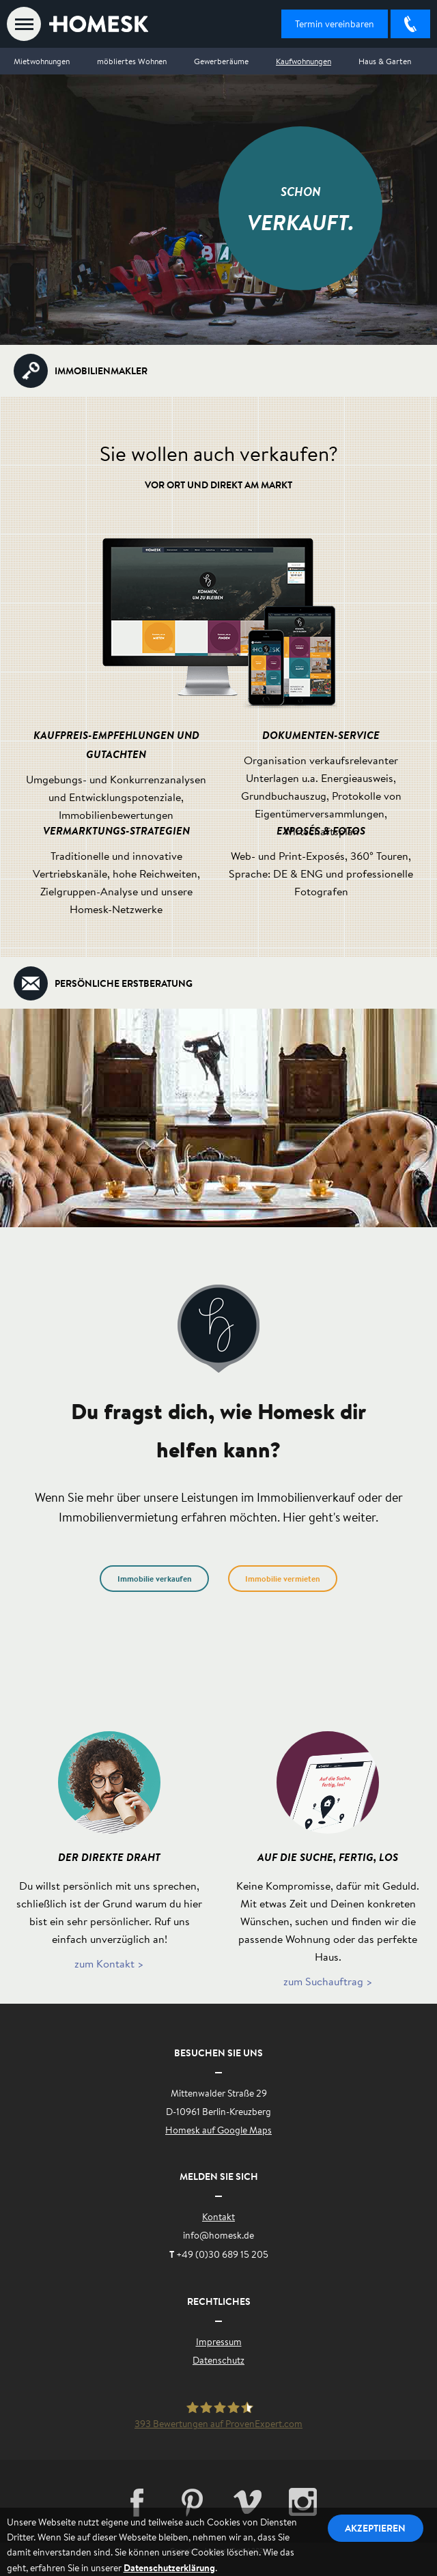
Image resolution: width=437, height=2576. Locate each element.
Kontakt (218, 2217)
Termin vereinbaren (334, 24)
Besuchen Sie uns (218, 2052)
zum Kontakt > (109, 1963)
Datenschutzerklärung (169, 2567)
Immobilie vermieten (282, 1578)
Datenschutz (218, 2360)
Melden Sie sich (219, 2176)
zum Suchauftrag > (328, 1981)
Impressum (219, 2342)
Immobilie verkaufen (154, 1578)
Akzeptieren (376, 2527)
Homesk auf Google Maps (218, 2130)
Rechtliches (219, 2301)
